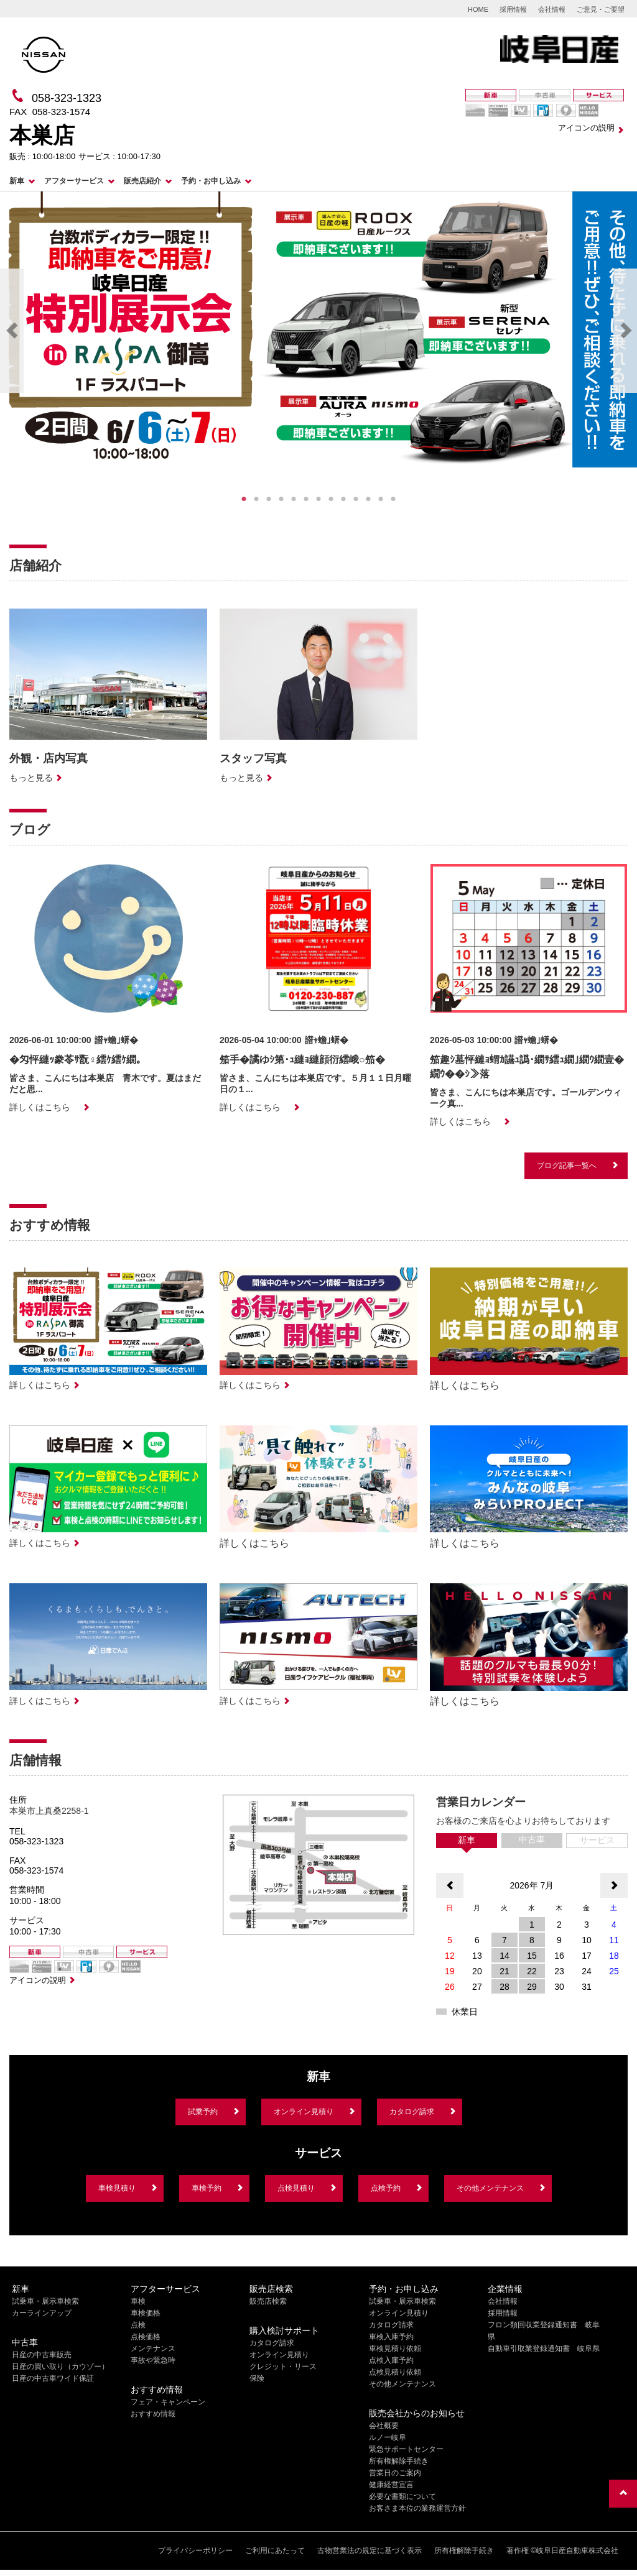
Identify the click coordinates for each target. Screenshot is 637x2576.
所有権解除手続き (399, 2461)
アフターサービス (74, 181)
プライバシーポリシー (195, 2550)
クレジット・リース (283, 2366)
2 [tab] (256, 499)
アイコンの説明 (586, 127)
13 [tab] (393, 499)
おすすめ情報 (153, 2413)
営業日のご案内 (395, 2472)
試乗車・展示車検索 (45, 2301)
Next (625, 331)
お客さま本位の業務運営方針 (417, 2508)
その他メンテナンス (490, 2188)
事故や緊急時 (153, 2360)
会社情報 (551, 9)
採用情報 (513, 9)
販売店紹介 (142, 181)
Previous (12, 331)
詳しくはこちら (39, 1107)
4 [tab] (281, 499)
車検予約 (206, 2188)
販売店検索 (268, 2301)
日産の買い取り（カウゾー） (60, 2366)
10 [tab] (356, 499)
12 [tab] (380, 499)
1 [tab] (244, 499)
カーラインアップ (42, 2313)
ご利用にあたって (275, 2550)
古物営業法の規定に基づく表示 (369, 2550)
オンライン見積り (303, 2111)
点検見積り (296, 2188)
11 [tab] (368, 499)
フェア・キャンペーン (168, 2402)
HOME (478, 9)
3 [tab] (269, 499)
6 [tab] (306, 499)
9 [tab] (343, 499)
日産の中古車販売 (42, 2354)
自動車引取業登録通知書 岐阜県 (544, 2348)
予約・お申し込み (211, 181)
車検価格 (145, 2313)
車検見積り (117, 2188)
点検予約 (386, 2188)
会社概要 (384, 2425)
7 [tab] (318, 499)
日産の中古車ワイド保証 (53, 2378)
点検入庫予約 (391, 2360)
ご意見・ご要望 (601, 9)
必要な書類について (402, 2496)
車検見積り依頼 (395, 2348)
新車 (16, 181)
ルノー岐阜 (387, 2437)
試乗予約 (203, 2111)
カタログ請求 (411, 2111)
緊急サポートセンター (406, 2449)
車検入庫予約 (391, 2336)
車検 (138, 2301)
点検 (138, 2325)
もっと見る (31, 778)
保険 (256, 2378)
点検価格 (145, 2336)
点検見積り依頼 (395, 2372)
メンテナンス (153, 2348)
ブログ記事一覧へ (567, 1165)
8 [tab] (331, 499)
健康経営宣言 (391, 2484)
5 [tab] (293, 499)
